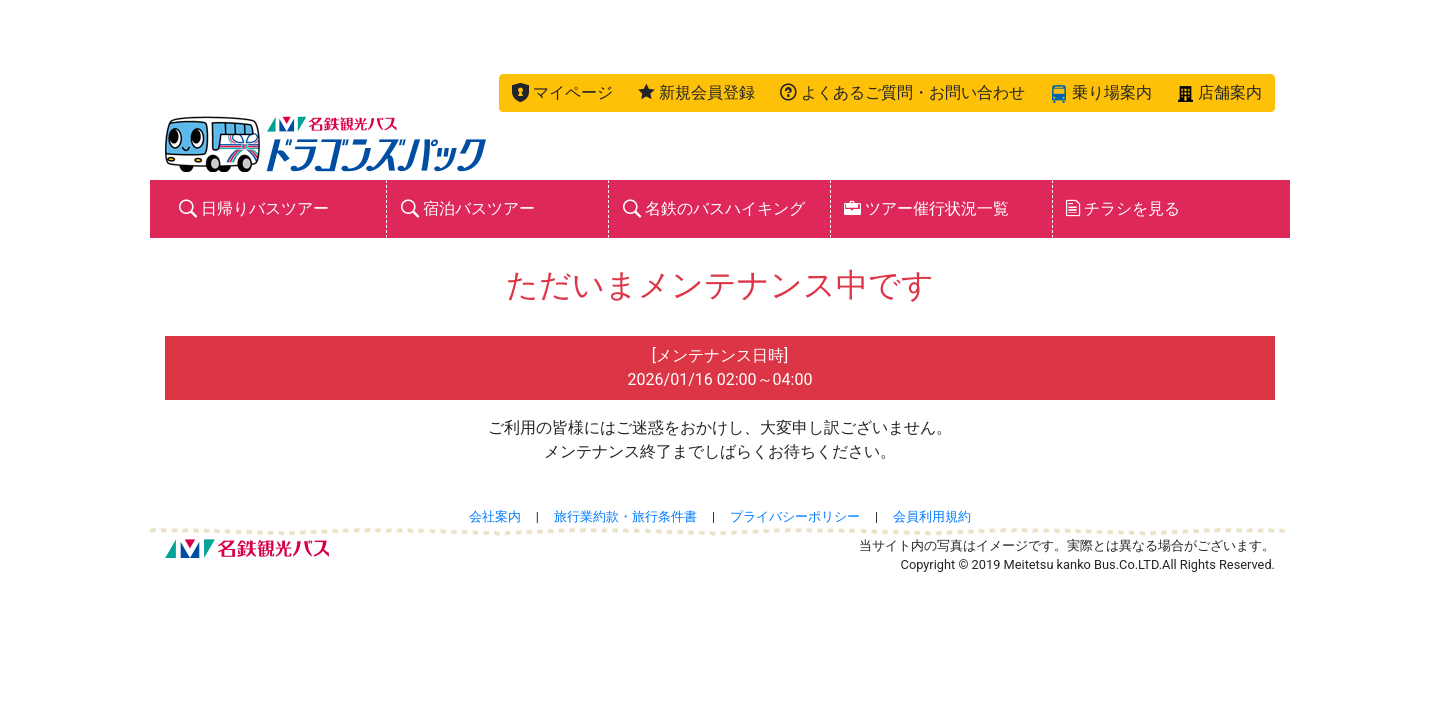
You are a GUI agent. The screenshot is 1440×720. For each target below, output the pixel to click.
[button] (562, 93)
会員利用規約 (932, 516)
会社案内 (495, 516)
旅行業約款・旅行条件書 (625, 516)
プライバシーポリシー (795, 516)
